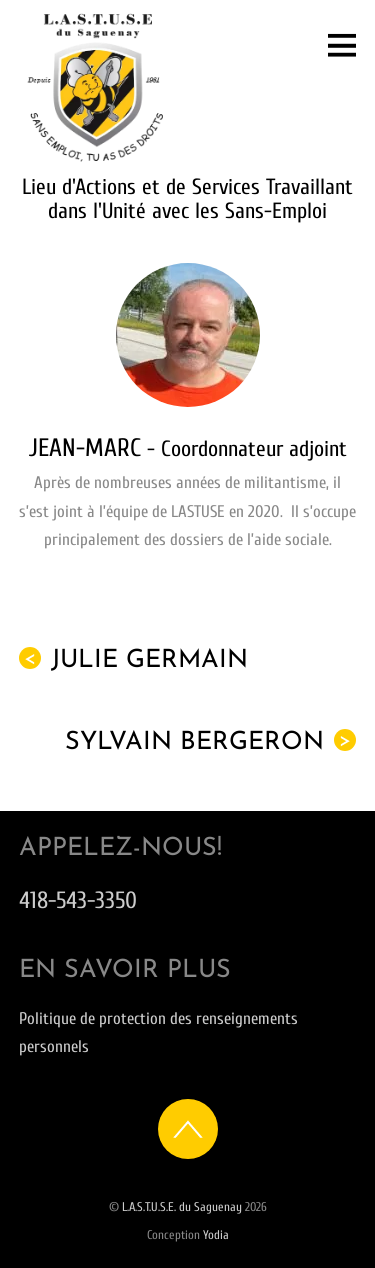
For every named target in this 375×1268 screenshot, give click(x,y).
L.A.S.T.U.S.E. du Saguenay (182, 1207)
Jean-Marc (88, 448)
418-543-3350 (78, 900)
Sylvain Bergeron (210, 742)
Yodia (216, 1235)
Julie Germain (133, 660)
